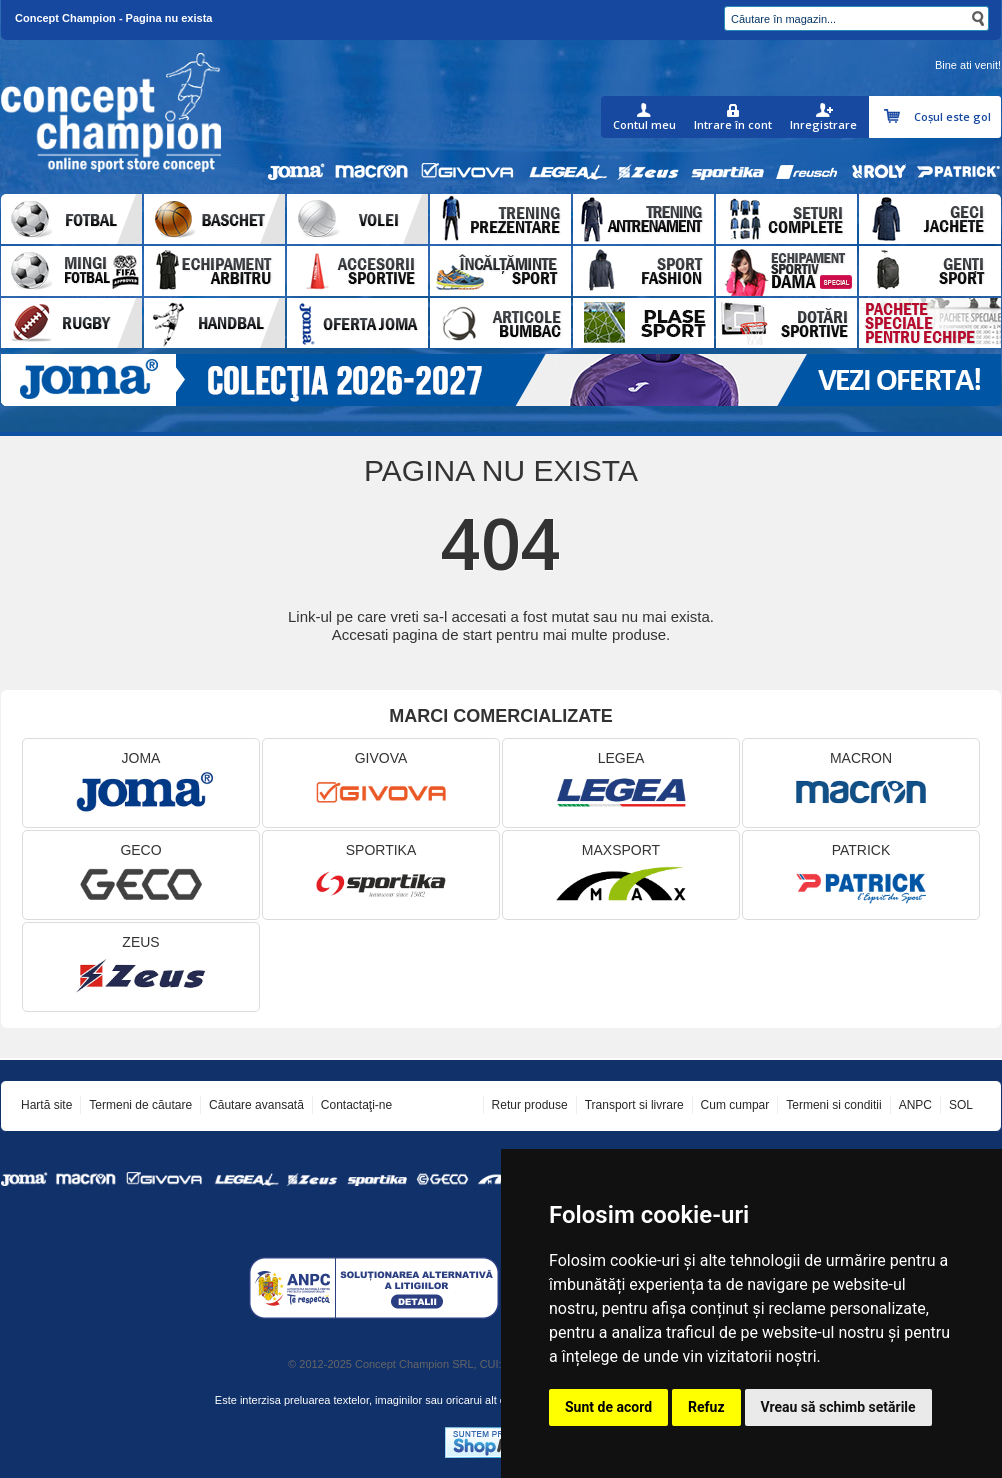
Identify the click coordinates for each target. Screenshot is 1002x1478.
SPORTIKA (381, 875)
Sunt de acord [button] (608, 1407)
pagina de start (442, 634)
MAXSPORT (621, 875)
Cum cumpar (735, 1105)
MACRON (861, 783)
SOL (961, 1105)
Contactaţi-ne (356, 1105)
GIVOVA (381, 783)
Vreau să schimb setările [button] (838, 1407)
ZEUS (141, 967)
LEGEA (621, 783)
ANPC (915, 1105)
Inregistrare (823, 124)
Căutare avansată (256, 1105)
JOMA (141, 783)
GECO (141, 875)
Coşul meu (894, 117)
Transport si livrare (634, 1105)
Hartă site (46, 1105)
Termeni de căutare (140, 1105)
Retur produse (530, 1105)
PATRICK (861, 875)
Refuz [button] (706, 1407)
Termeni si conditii (833, 1105)
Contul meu (644, 124)
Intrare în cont (733, 124)
